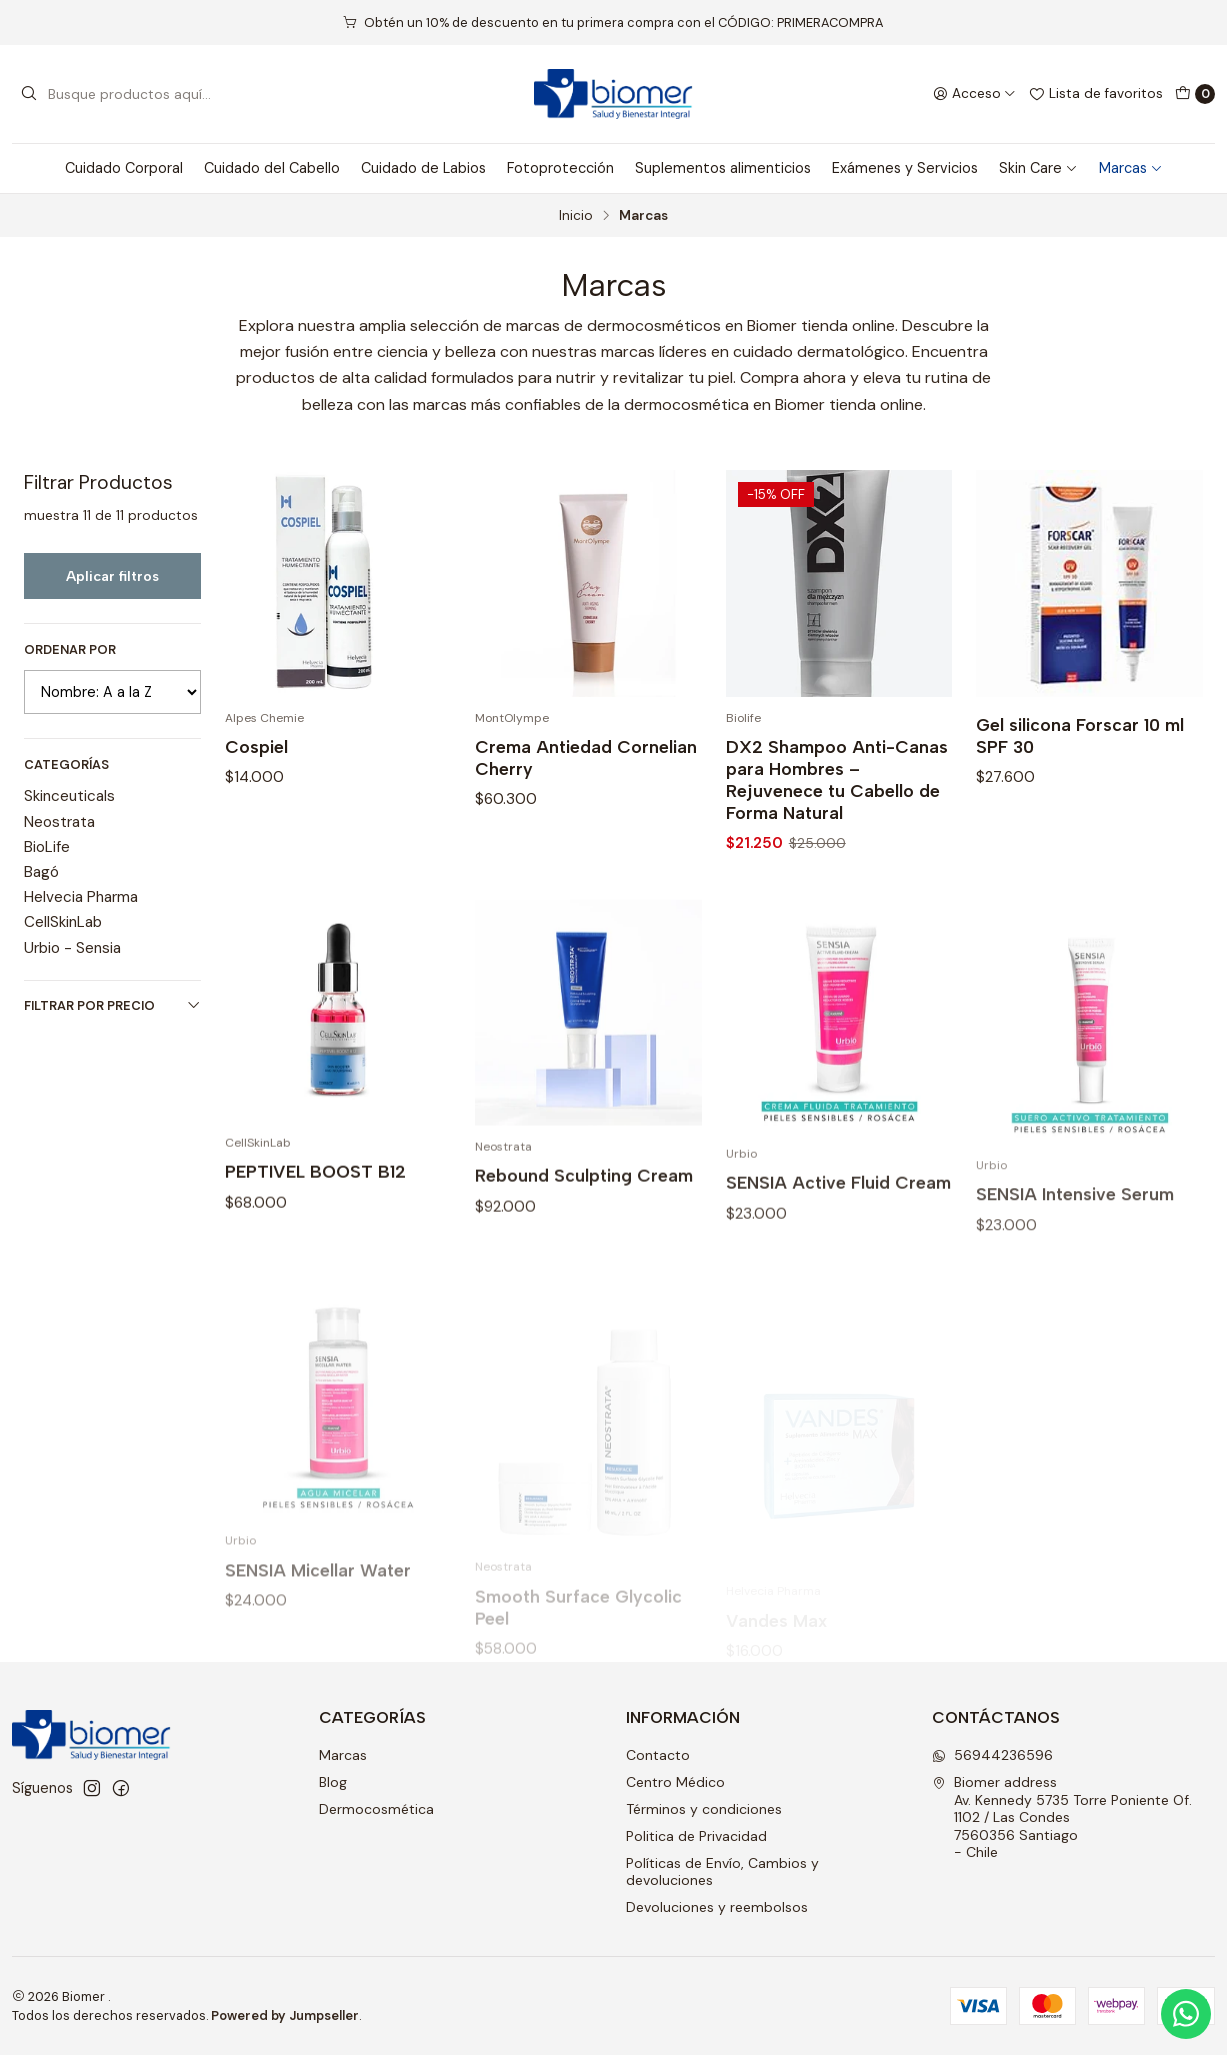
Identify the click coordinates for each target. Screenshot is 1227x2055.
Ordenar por (70, 650)
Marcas (1131, 168)
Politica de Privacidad (696, 1836)
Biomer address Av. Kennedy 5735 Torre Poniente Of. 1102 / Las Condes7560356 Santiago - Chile (1062, 1817)
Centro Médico (675, 1782)
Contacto (658, 1755)
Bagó (41, 872)
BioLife (47, 847)
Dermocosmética (376, 1809)
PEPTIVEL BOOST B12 (315, 1267)
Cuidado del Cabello (272, 168)
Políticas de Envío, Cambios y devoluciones (722, 1872)
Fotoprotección (560, 168)
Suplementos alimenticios (723, 168)
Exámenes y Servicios (905, 168)
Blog (333, 1782)
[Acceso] (974, 94)
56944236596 (992, 1755)
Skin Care (1038, 168)
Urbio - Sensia (72, 948)
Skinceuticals (69, 796)
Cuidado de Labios (423, 168)
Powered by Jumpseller (285, 2015)
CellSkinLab (63, 922)
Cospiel (256, 746)
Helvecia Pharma (81, 897)
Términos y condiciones (704, 1809)
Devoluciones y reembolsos (717, 1907)
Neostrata (59, 822)
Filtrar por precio (112, 1005)
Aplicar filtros (112, 576)
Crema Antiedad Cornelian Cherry (586, 757)
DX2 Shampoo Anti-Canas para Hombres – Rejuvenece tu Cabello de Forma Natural (837, 779)
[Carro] (1195, 94)
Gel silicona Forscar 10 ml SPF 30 (1080, 735)
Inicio (576, 216)
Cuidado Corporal (124, 168)
